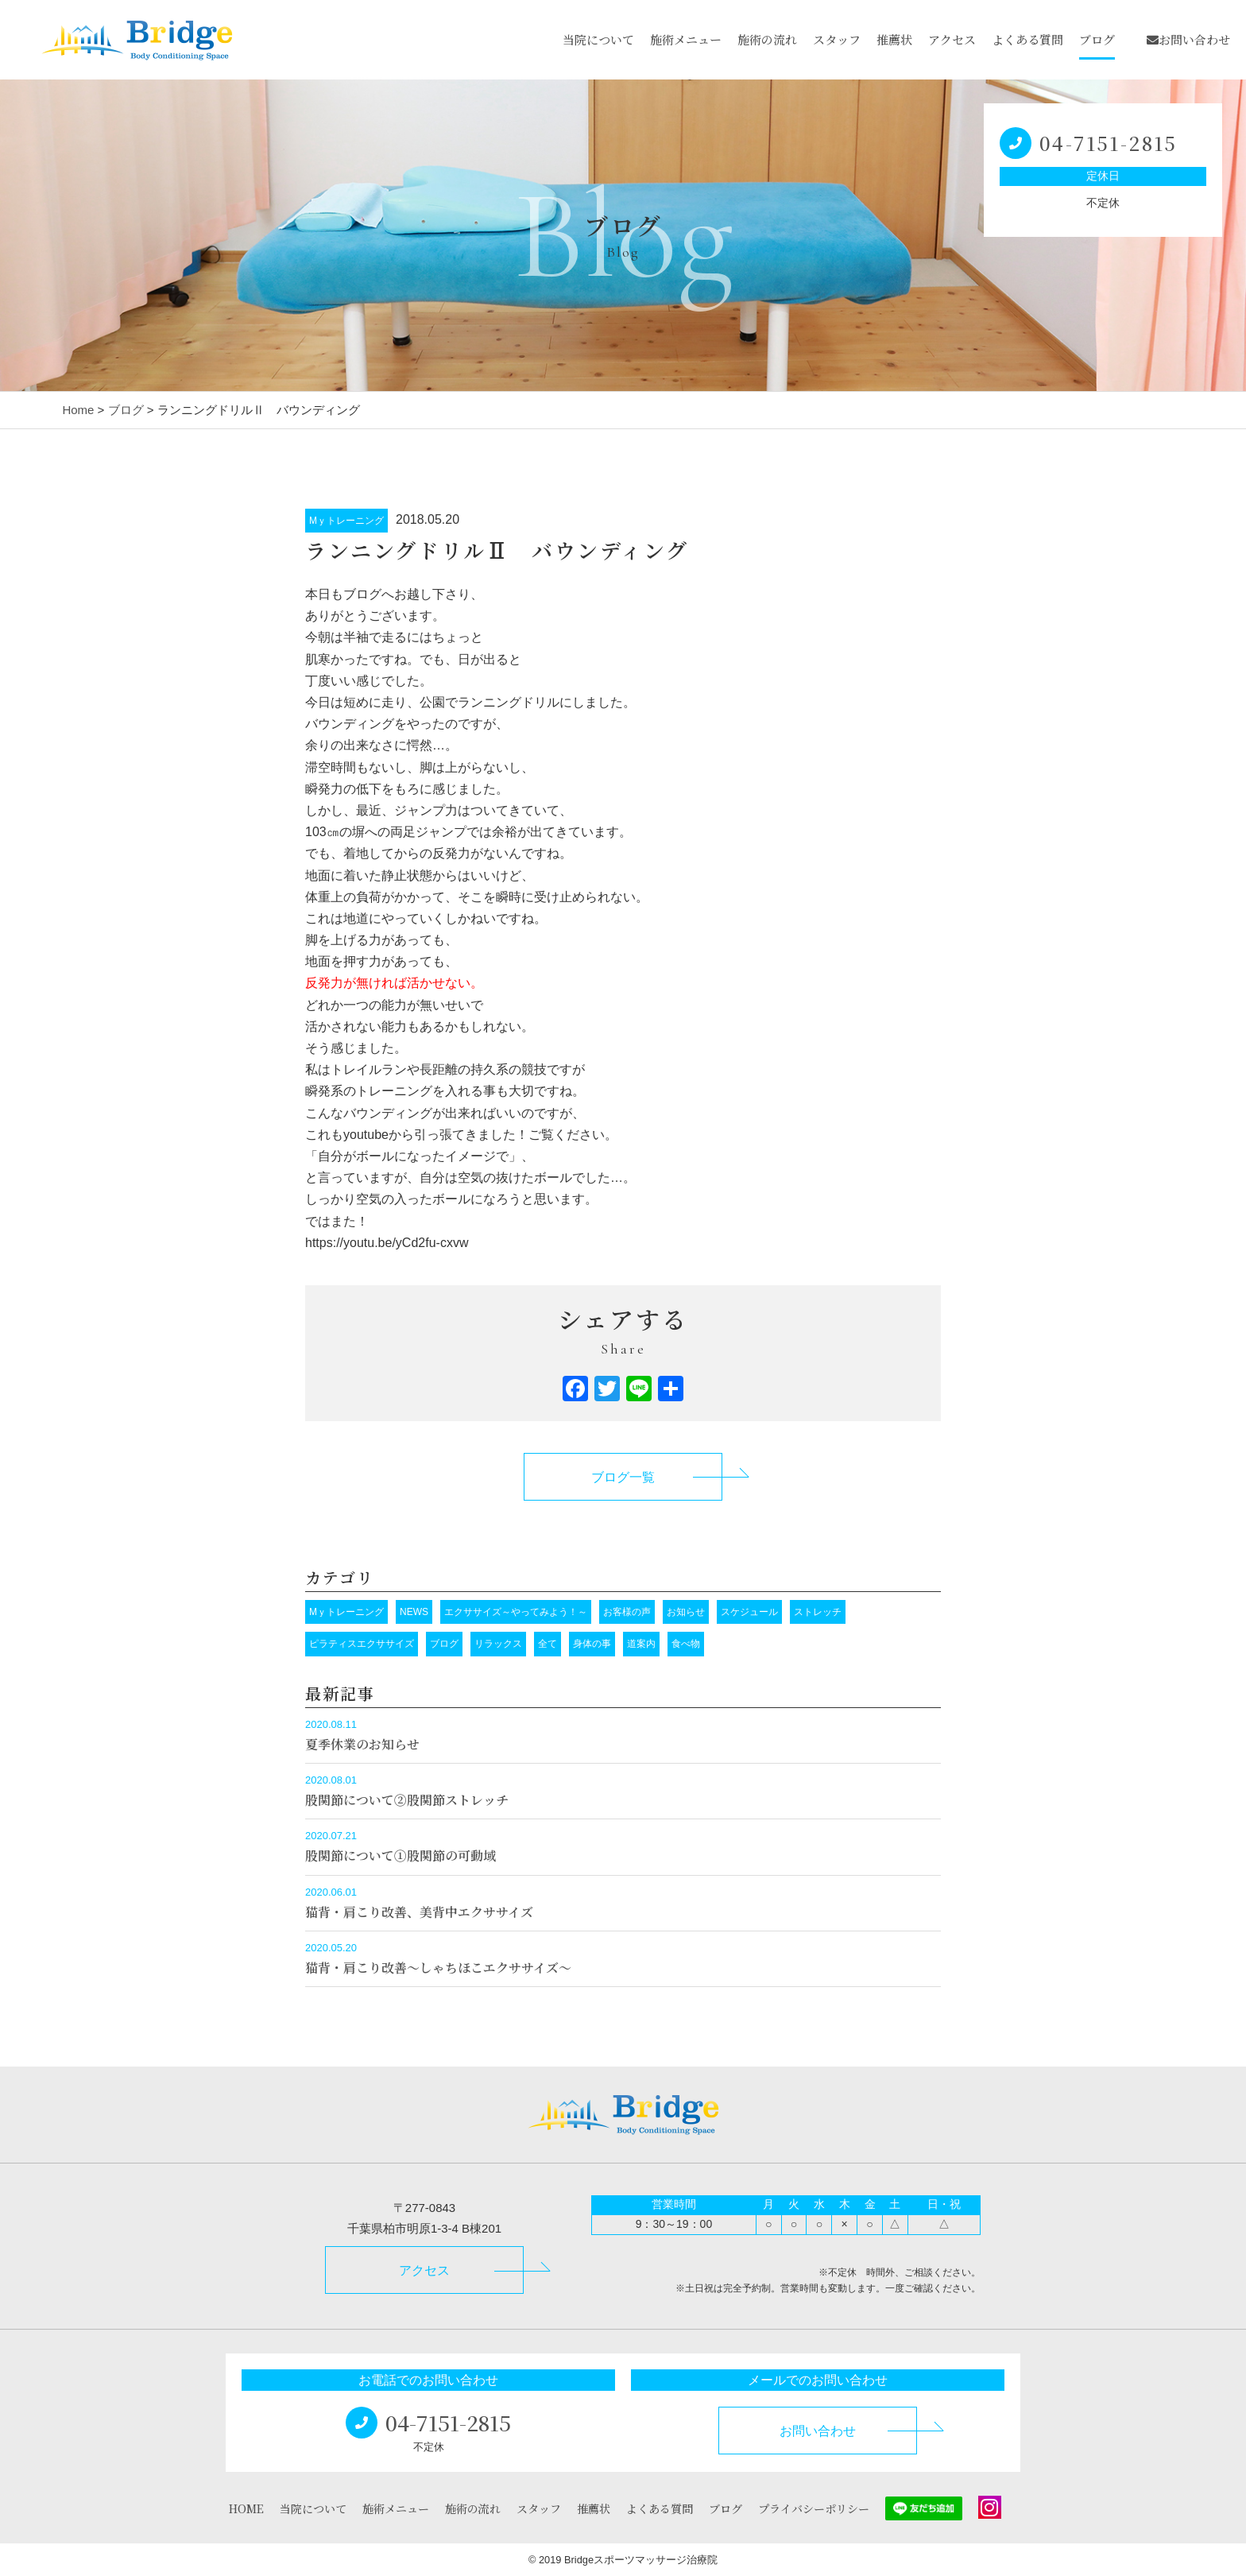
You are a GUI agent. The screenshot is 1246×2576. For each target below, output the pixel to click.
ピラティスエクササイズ (361, 1643)
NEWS (414, 1611)
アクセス (952, 39)
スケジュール (749, 1611)
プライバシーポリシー (813, 2508)
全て (547, 1643)
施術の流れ (767, 39)
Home (78, 409)
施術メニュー (686, 39)
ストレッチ (818, 1611)
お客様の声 (627, 1611)
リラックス (498, 1643)
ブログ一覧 (623, 1477)
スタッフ (837, 39)
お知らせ (686, 1611)
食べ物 (685, 1643)
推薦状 (894, 39)
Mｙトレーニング (346, 520)
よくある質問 (1027, 39)
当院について (598, 39)
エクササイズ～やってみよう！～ (515, 1611)
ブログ (1097, 39)
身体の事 (592, 1643)
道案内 (641, 1643)
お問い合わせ (1188, 39)
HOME (246, 2508)
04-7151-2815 (1108, 143)
